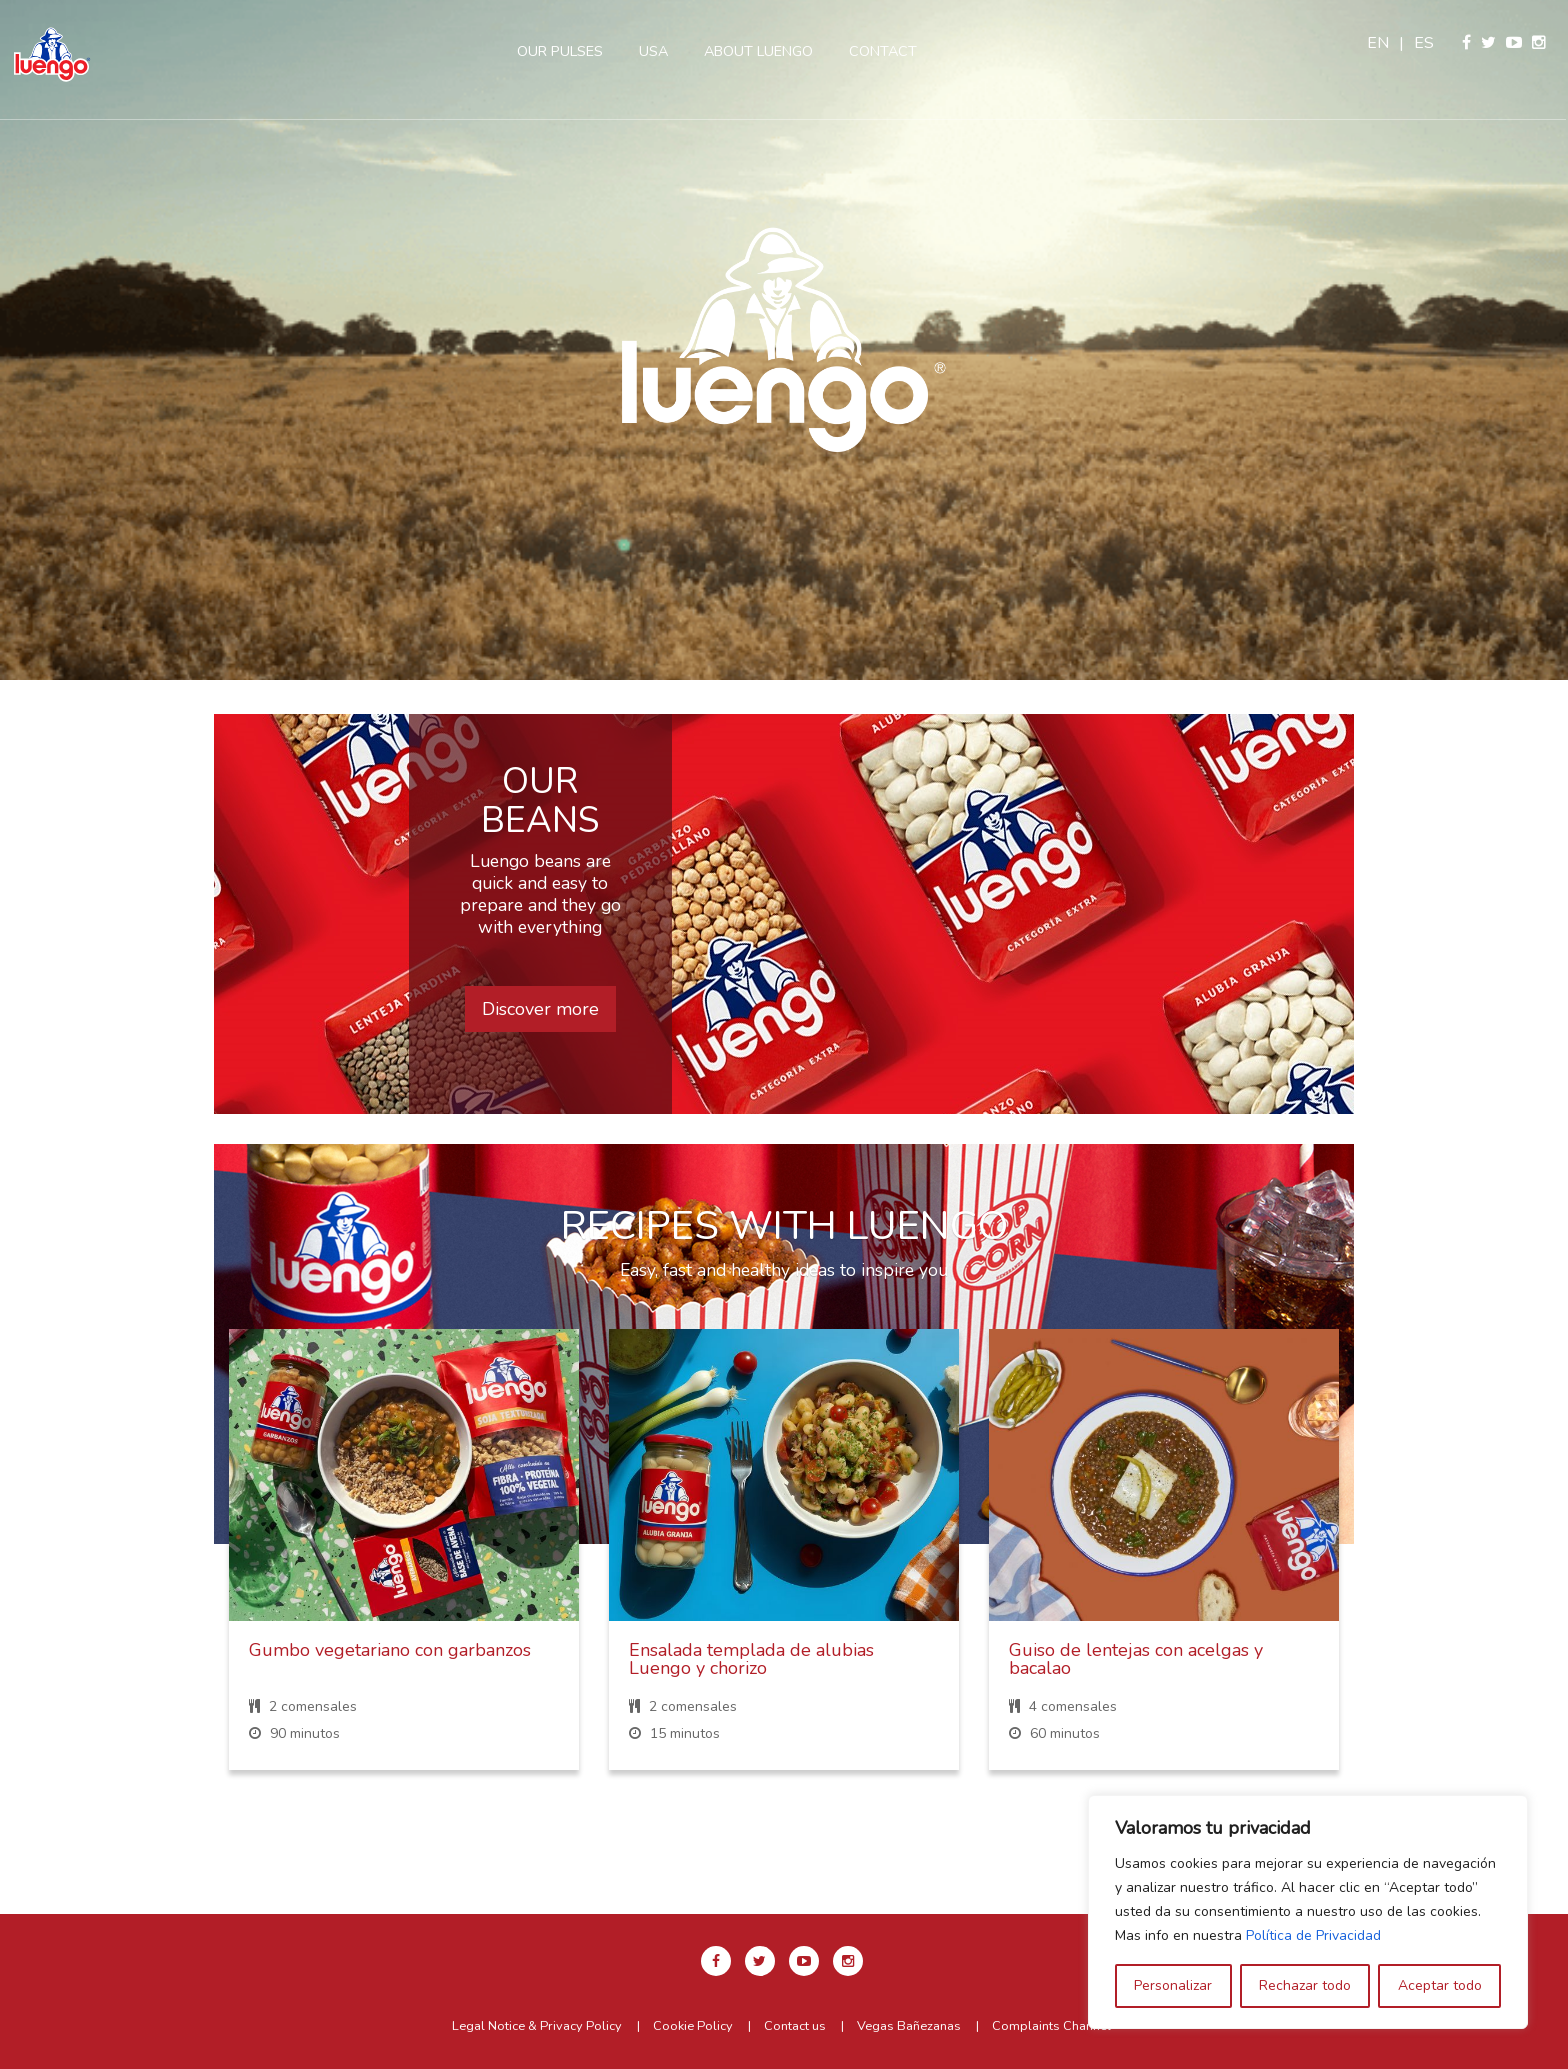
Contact (885, 51)
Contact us (795, 2026)
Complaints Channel (1051, 2026)
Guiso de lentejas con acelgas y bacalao (1136, 1659)
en (1380, 43)
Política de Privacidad (1313, 1935)
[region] (1308, 1912)
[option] (784, 340)
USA (655, 51)
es (1426, 43)
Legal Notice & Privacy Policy (537, 2026)
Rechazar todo (1305, 1985)
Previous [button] (185, 1566)
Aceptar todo (1440, 1985)
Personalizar (1173, 1985)
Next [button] (1383, 1566)
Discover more (540, 1009)
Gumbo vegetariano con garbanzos (390, 1650)
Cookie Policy (693, 2026)
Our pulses (562, 51)
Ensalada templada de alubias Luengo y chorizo (751, 1659)
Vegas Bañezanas (909, 2026)
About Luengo (760, 51)
